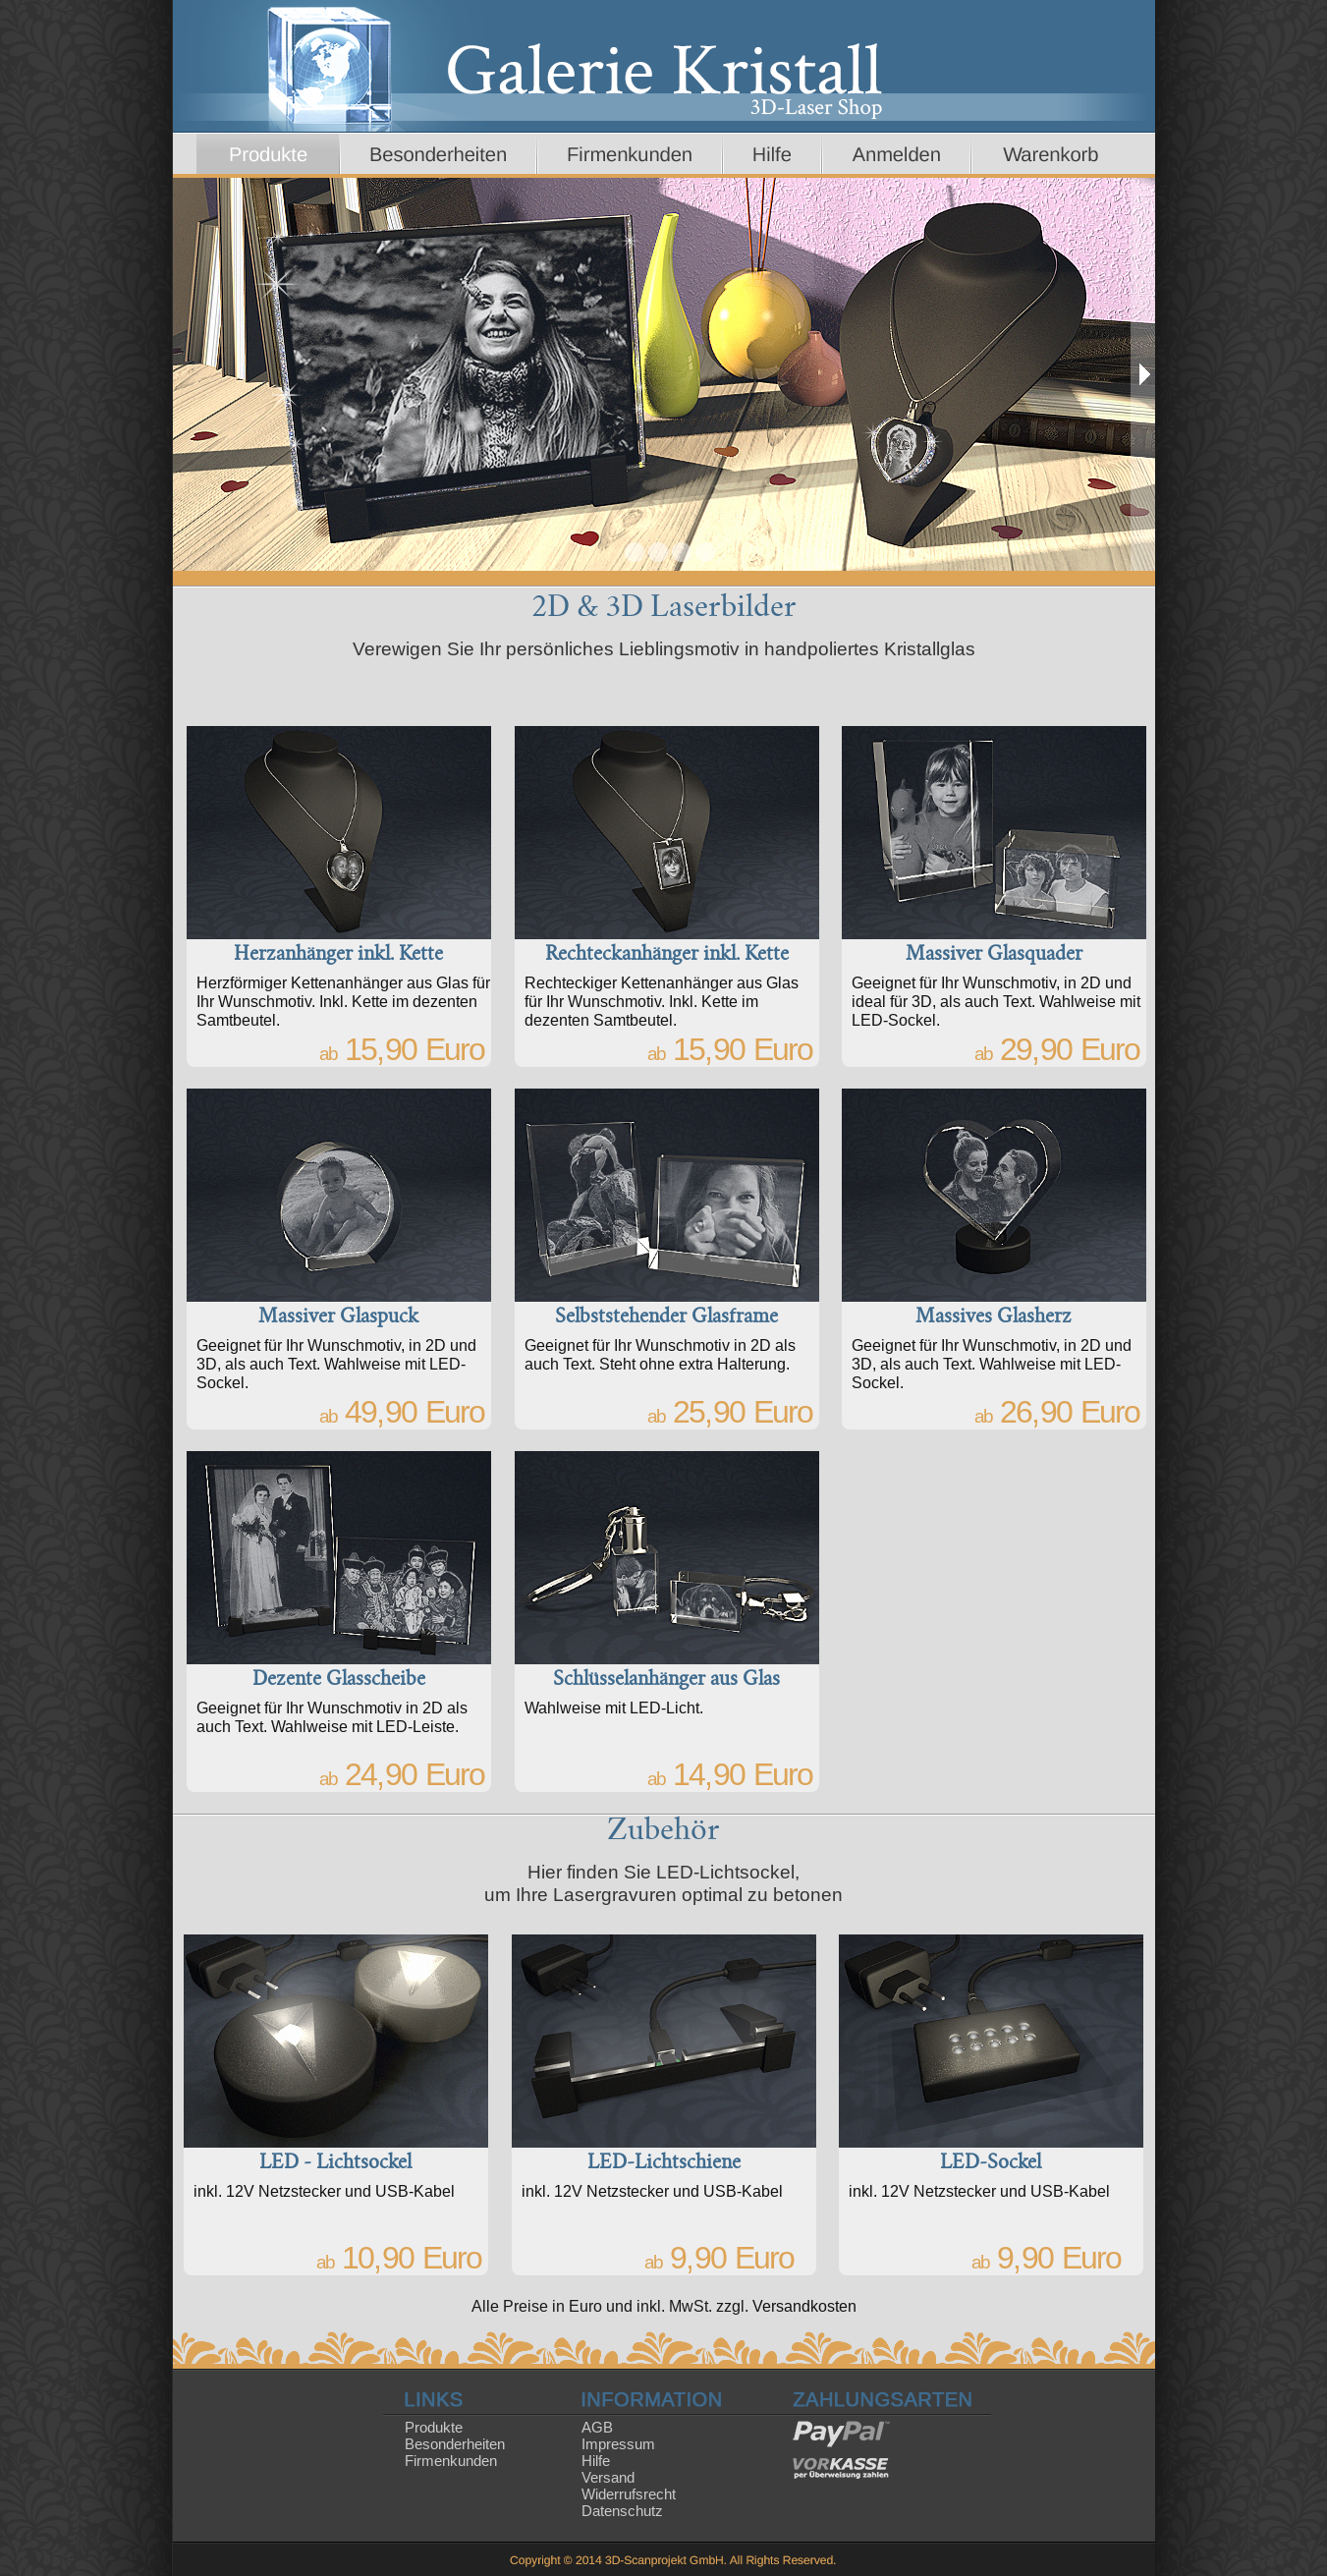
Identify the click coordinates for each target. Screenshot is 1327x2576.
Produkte (434, 2427)
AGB (597, 2427)
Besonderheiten (455, 2444)
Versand (608, 2477)
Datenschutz (622, 2510)
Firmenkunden (451, 2460)
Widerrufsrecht (628, 2494)
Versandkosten (804, 2306)
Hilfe (595, 2460)
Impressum (618, 2444)
